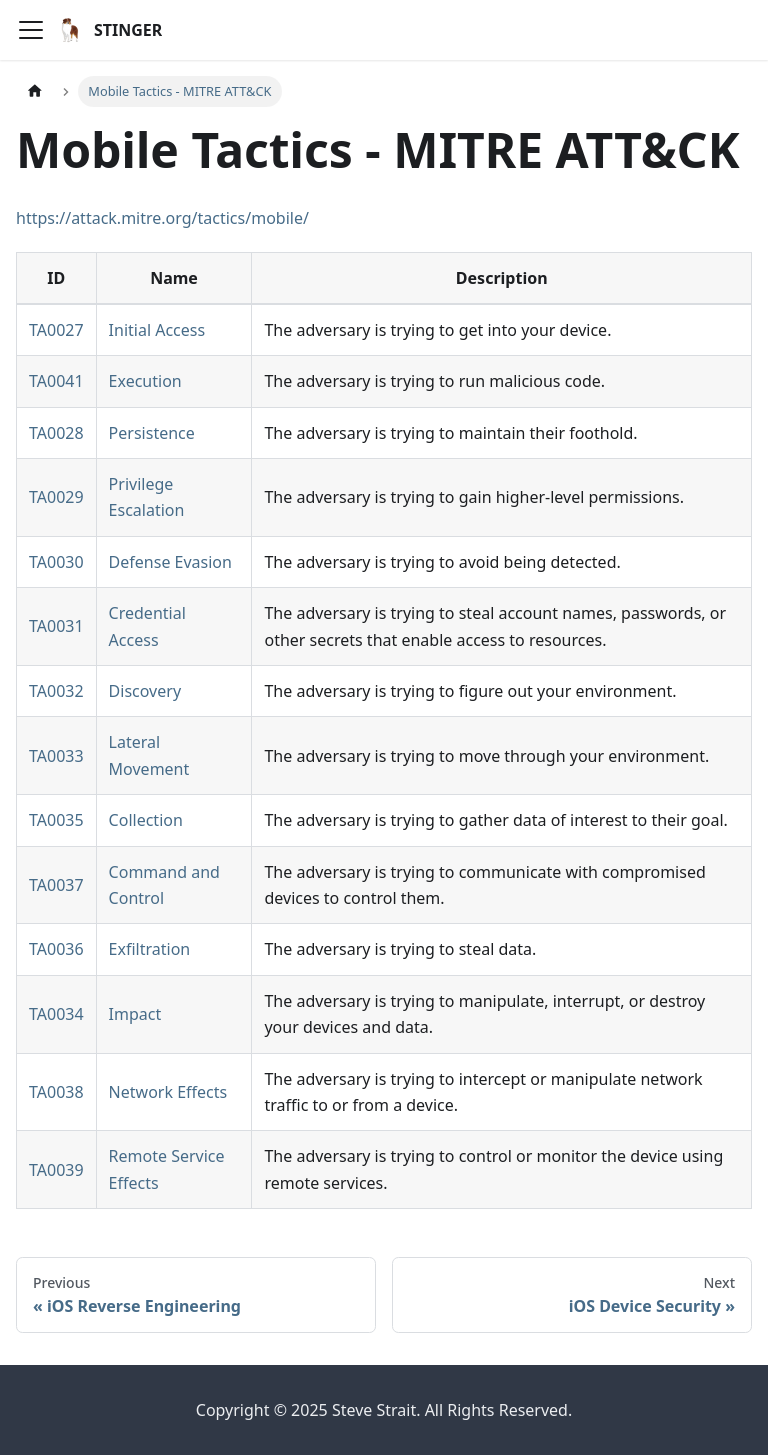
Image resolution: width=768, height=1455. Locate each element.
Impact (135, 1014)
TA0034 (56, 1014)
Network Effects (168, 1092)
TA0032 (56, 691)
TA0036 (56, 949)
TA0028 (56, 433)
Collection (146, 820)
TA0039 (56, 1170)
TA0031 (56, 626)
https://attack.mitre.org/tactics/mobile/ (162, 218)
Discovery (145, 691)
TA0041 (56, 381)
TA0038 (56, 1092)
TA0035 (56, 820)
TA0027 (56, 330)
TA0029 (56, 497)
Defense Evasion (170, 562)
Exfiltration (150, 949)
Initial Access (157, 330)
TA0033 (56, 756)
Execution (145, 381)
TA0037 (56, 885)
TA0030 (56, 562)
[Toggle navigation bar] (31, 30)
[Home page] (35, 91)
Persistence (152, 433)
